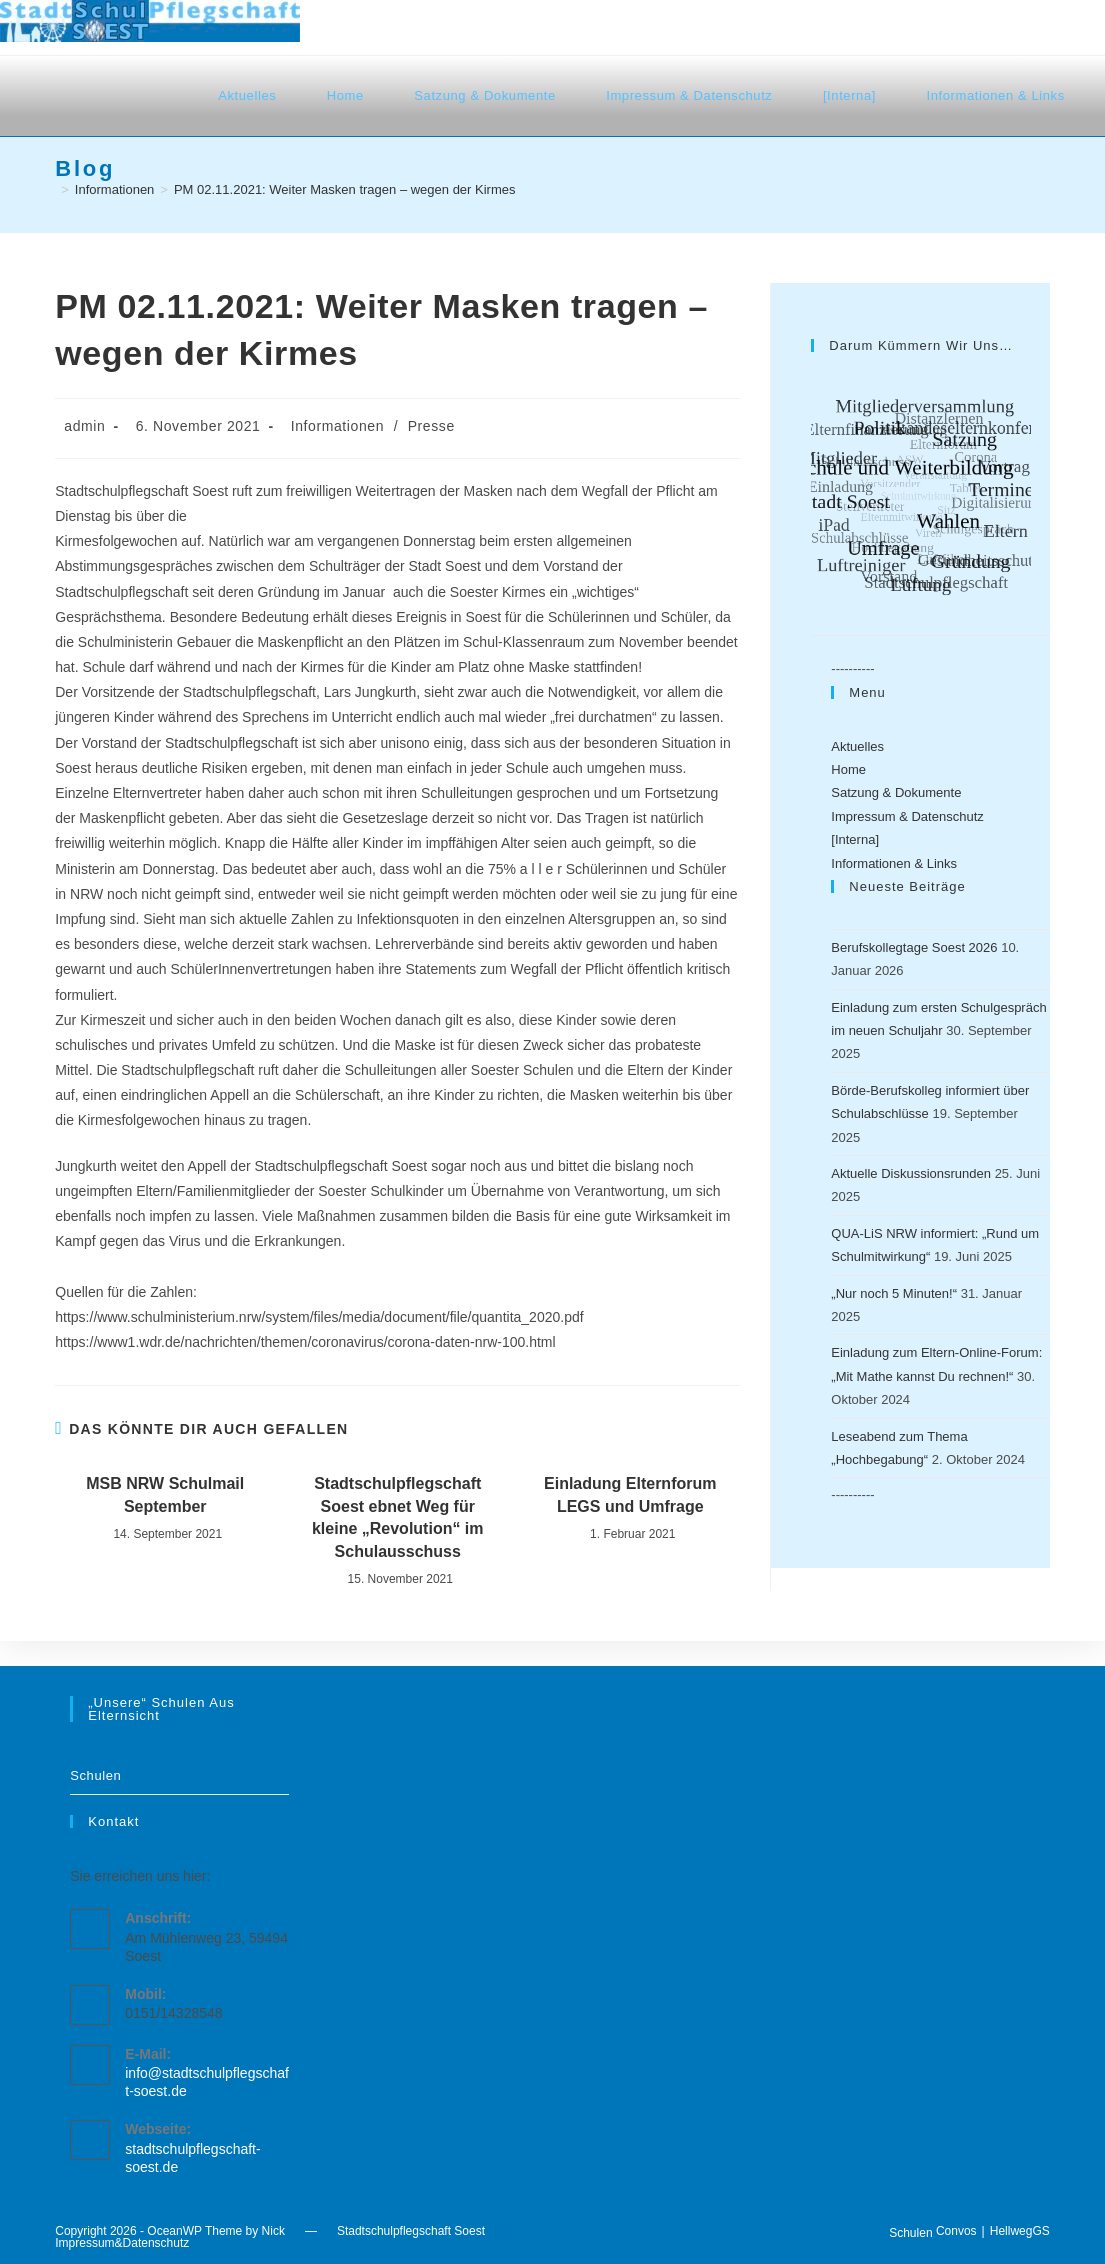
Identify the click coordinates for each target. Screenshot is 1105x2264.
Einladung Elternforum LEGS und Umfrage (630, 1494)
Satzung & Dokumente (896, 792)
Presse (431, 426)
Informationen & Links (894, 863)
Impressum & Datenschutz (907, 816)
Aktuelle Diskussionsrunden (911, 1173)
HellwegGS (1020, 2231)
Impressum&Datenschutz (122, 2243)
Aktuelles (857, 746)
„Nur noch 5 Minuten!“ (894, 1293)
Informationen (337, 426)
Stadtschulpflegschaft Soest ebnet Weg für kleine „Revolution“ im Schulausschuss (398, 1517)
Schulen (95, 1775)
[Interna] (855, 839)
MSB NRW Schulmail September (165, 1494)
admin (84, 426)
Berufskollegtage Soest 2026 (914, 947)
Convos (956, 2231)
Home (848, 769)
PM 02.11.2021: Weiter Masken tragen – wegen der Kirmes (345, 189)
